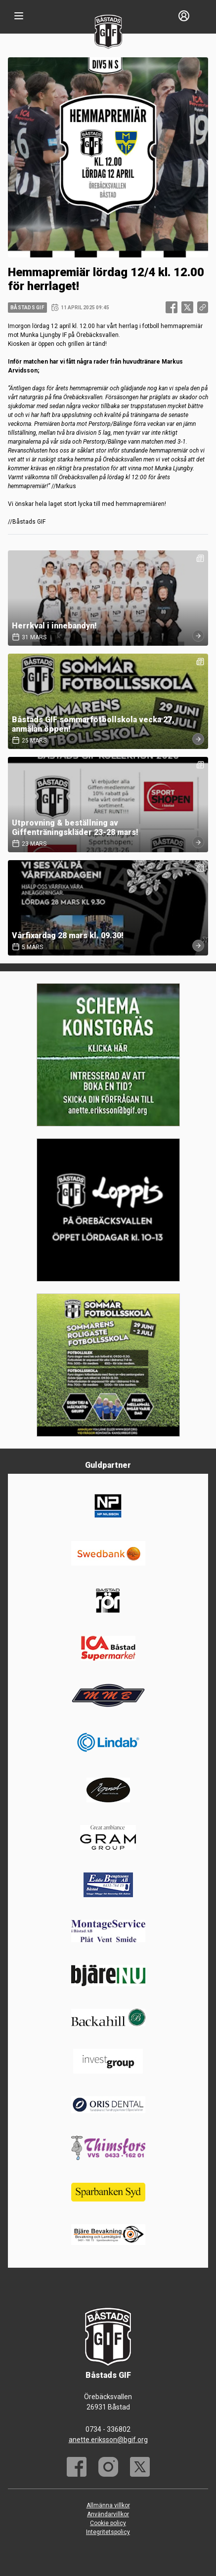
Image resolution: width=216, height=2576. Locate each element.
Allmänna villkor (108, 2505)
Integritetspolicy (108, 2532)
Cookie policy (108, 2523)
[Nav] (19, 16)
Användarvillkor (108, 2514)
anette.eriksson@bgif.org (108, 2440)
